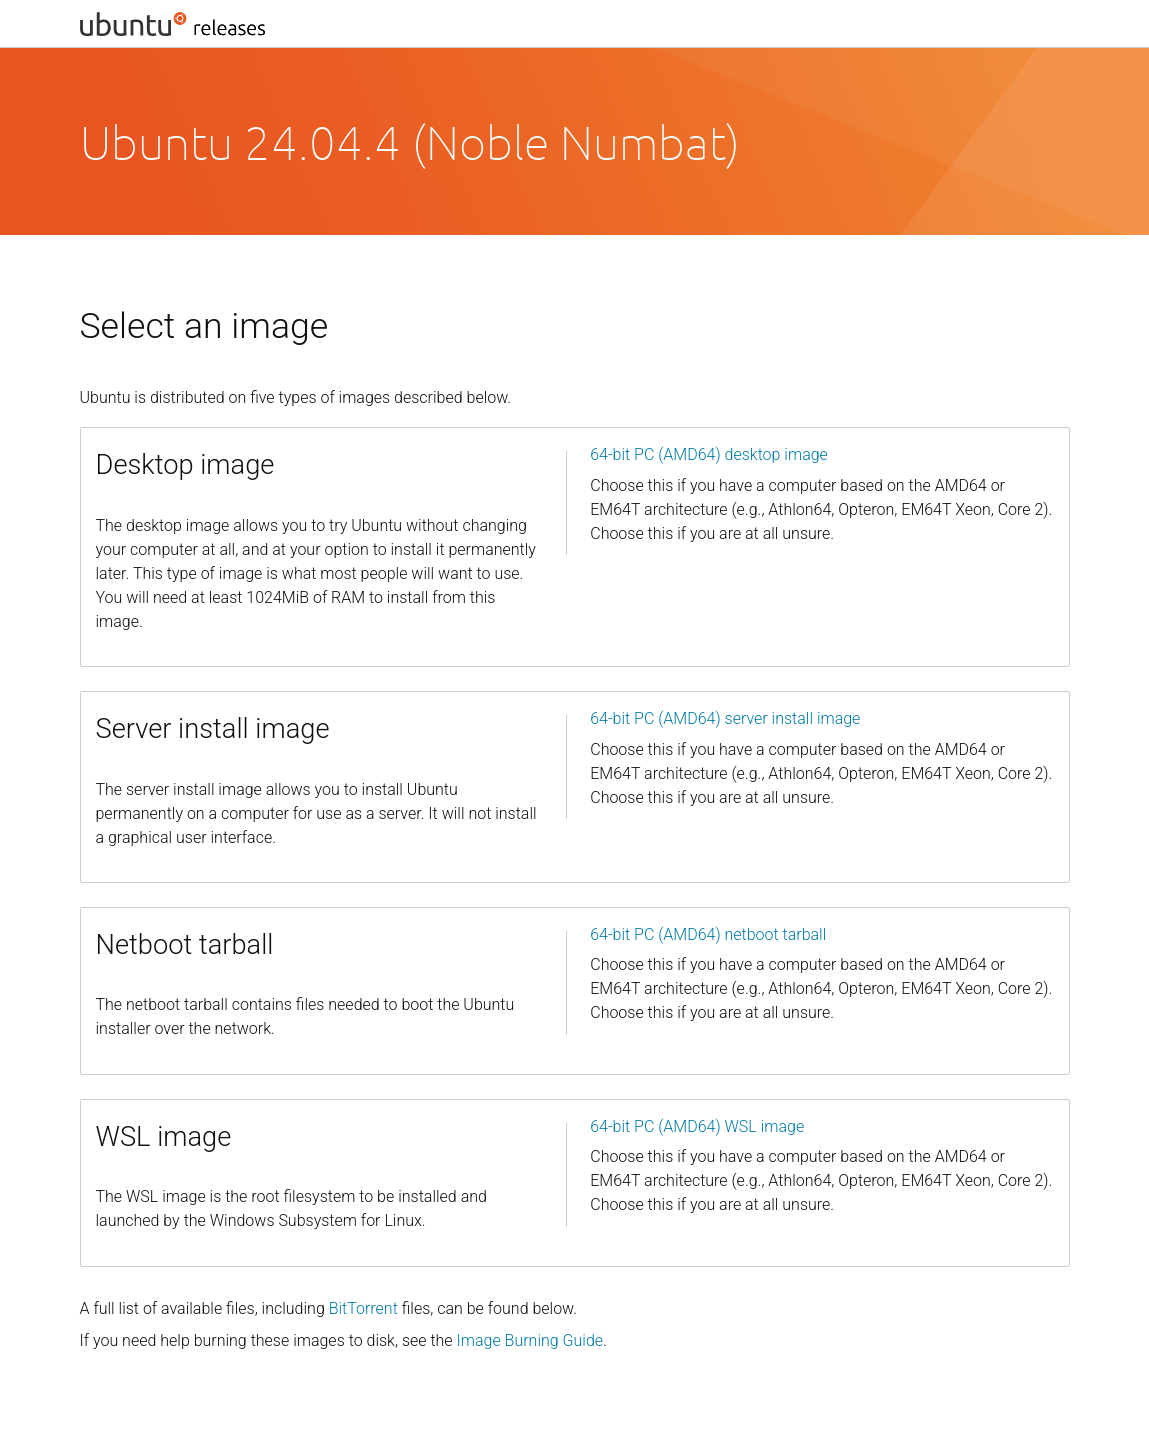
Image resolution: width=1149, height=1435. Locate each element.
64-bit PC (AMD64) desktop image (709, 454)
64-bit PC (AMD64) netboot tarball (708, 934)
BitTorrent (363, 1308)
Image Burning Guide (530, 1340)
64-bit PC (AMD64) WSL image (697, 1126)
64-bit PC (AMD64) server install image (725, 718)
